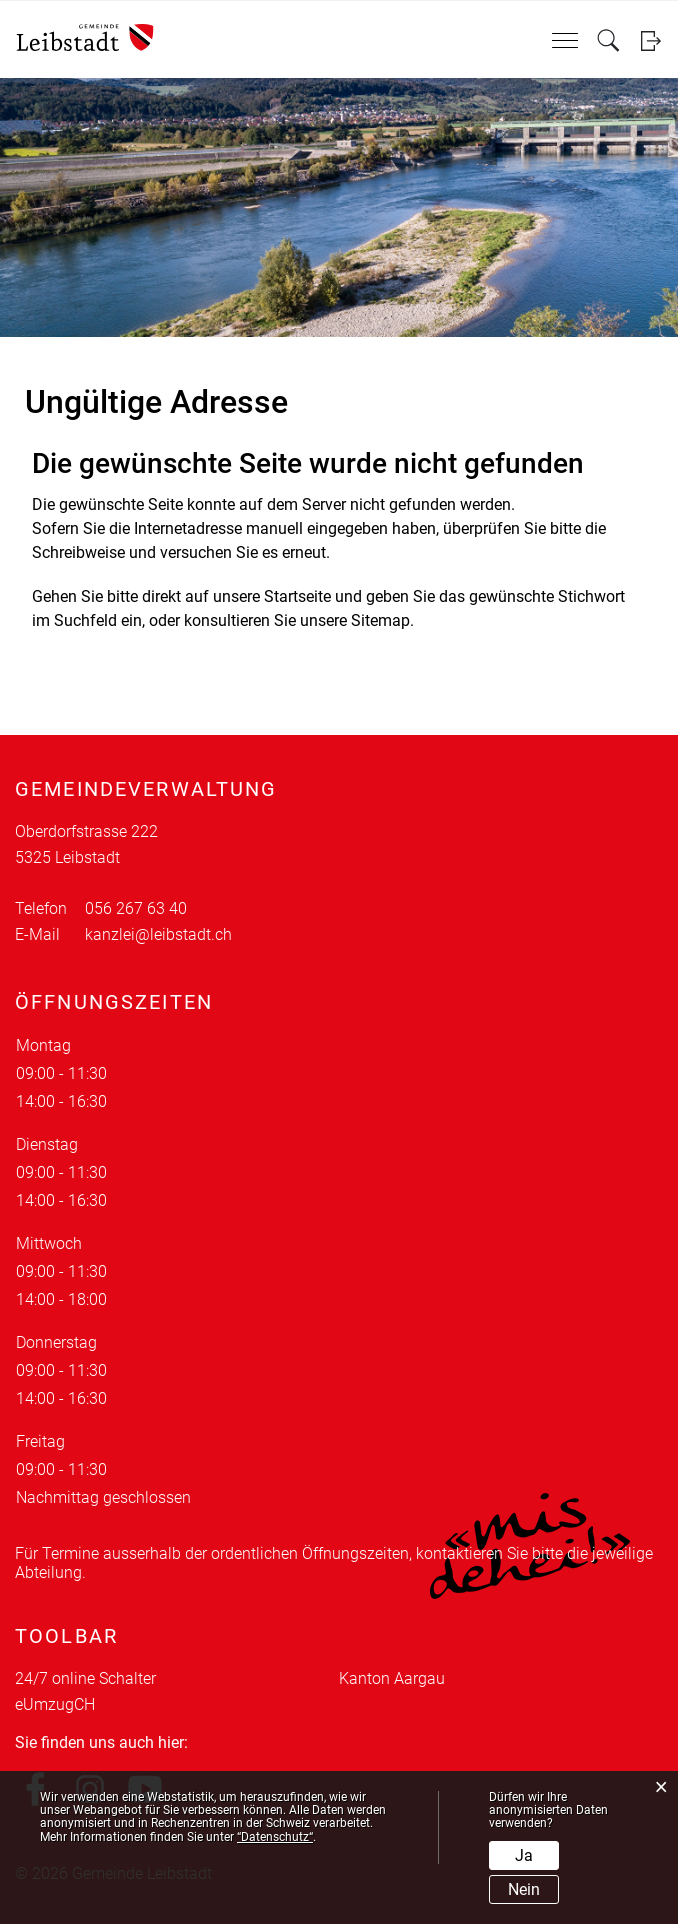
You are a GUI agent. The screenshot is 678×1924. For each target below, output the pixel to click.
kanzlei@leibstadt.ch (158, 934)
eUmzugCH (55, 1704)
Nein (524, 1889)
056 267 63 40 (136, 908)
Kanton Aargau (392, 1678)
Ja (524, 1855)
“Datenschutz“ (275, 1837)
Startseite (297, 596)
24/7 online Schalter (85, 1678)
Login (650, 40)
